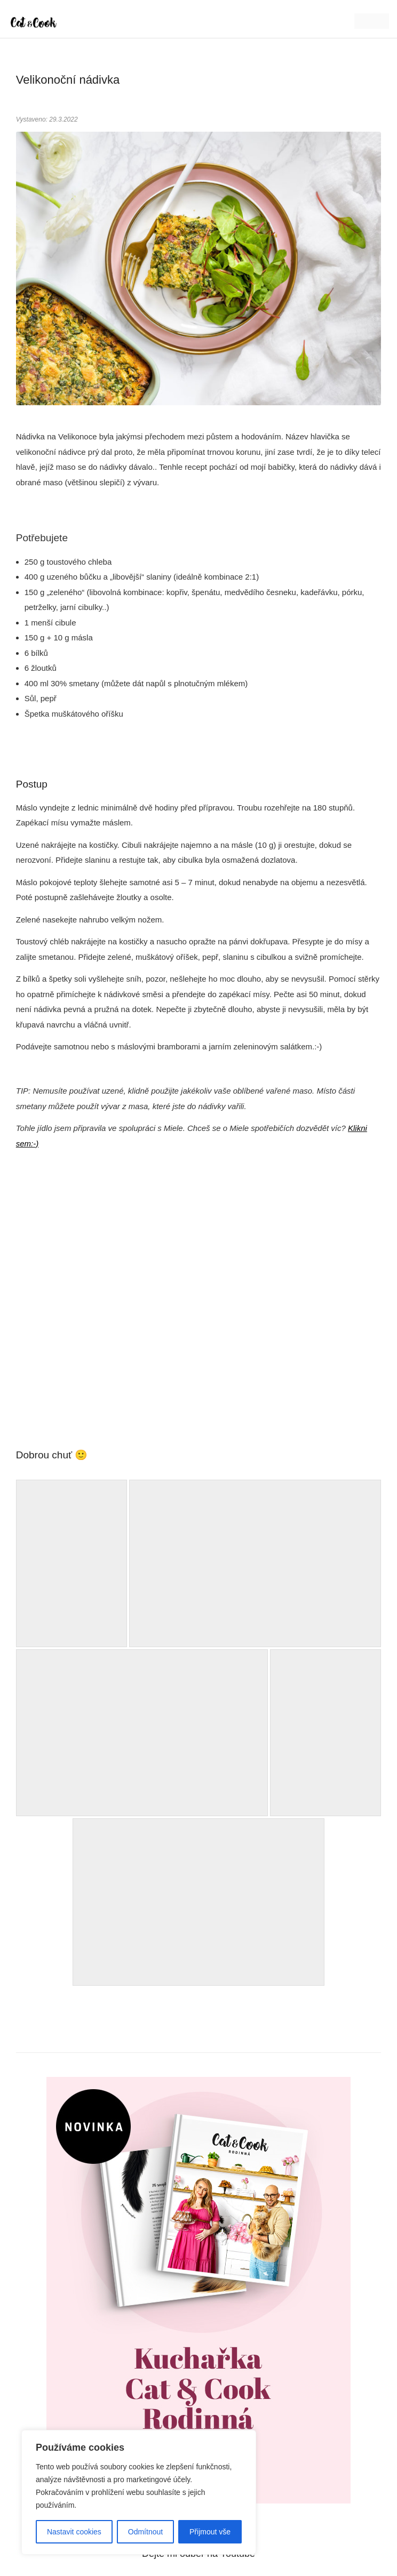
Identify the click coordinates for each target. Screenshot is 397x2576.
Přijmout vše (210, 2531)
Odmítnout (145, 2531)
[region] (138, 2492)
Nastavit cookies (74, 2531)
